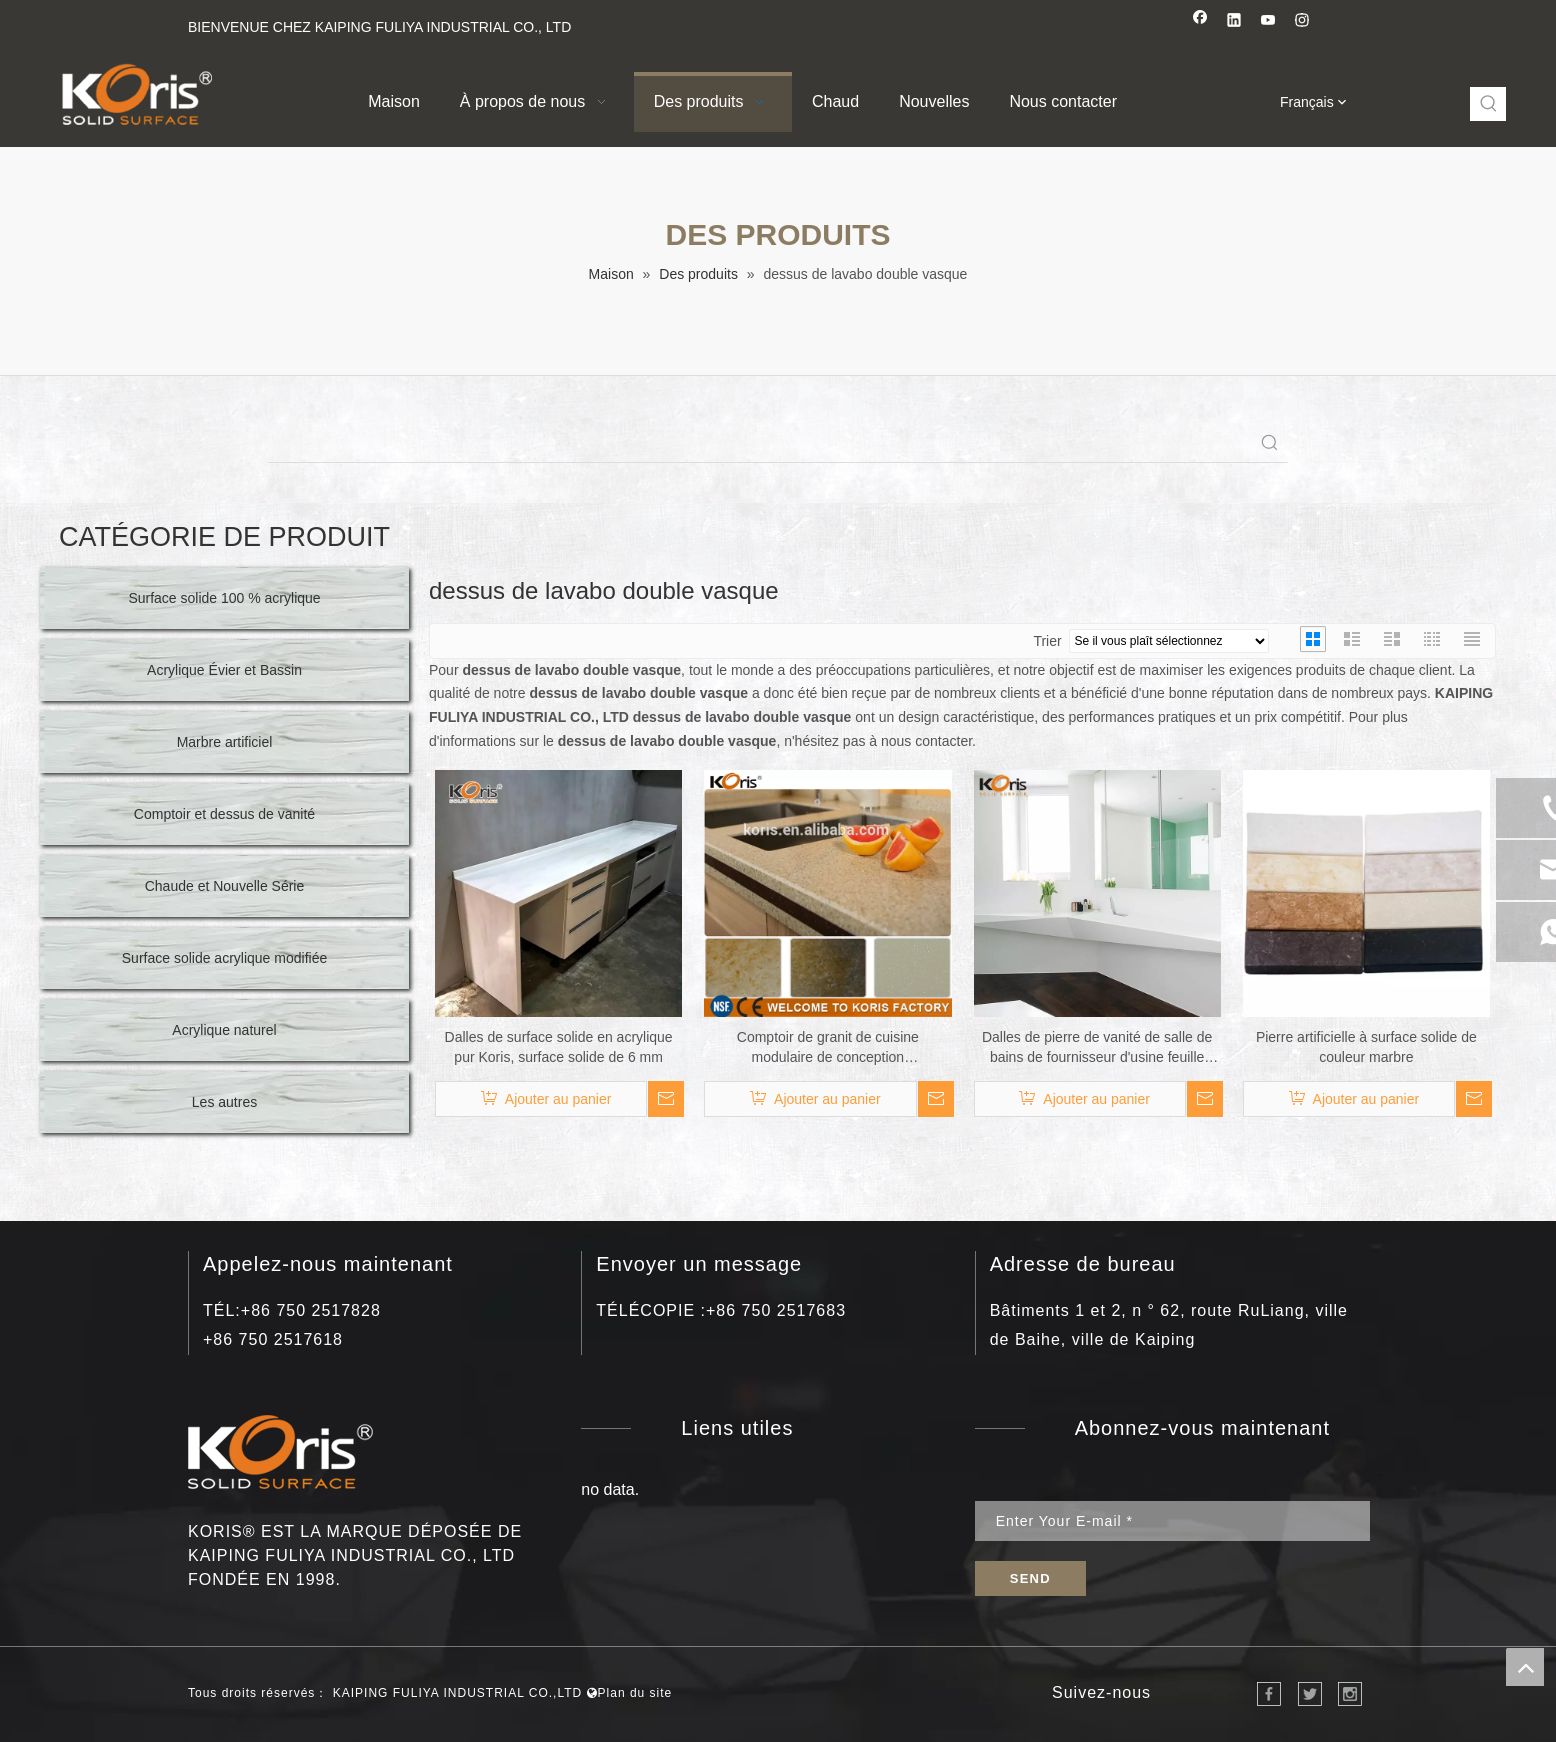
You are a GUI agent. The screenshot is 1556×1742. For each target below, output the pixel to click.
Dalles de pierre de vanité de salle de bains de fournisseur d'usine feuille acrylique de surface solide (1097, 1048)
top (1525, 1667)
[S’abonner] (1030, 1578)
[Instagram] (1302, 22)
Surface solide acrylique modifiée (224, 958)
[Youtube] (1268, 22)
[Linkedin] (1234, 22)
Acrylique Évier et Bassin (224, 670)
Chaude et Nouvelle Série (225, 886)
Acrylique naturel (224, 1030)
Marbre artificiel (225, 742)
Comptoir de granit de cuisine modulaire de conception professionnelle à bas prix (828, 1048)
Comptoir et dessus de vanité (224, 814)
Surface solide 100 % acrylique (224, 598)
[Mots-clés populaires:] (1489, 104)
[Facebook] (1200, 22)
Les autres (224, 1102)
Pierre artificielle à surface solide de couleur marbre (1366, 1047)
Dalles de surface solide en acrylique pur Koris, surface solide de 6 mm (559, 1047)
